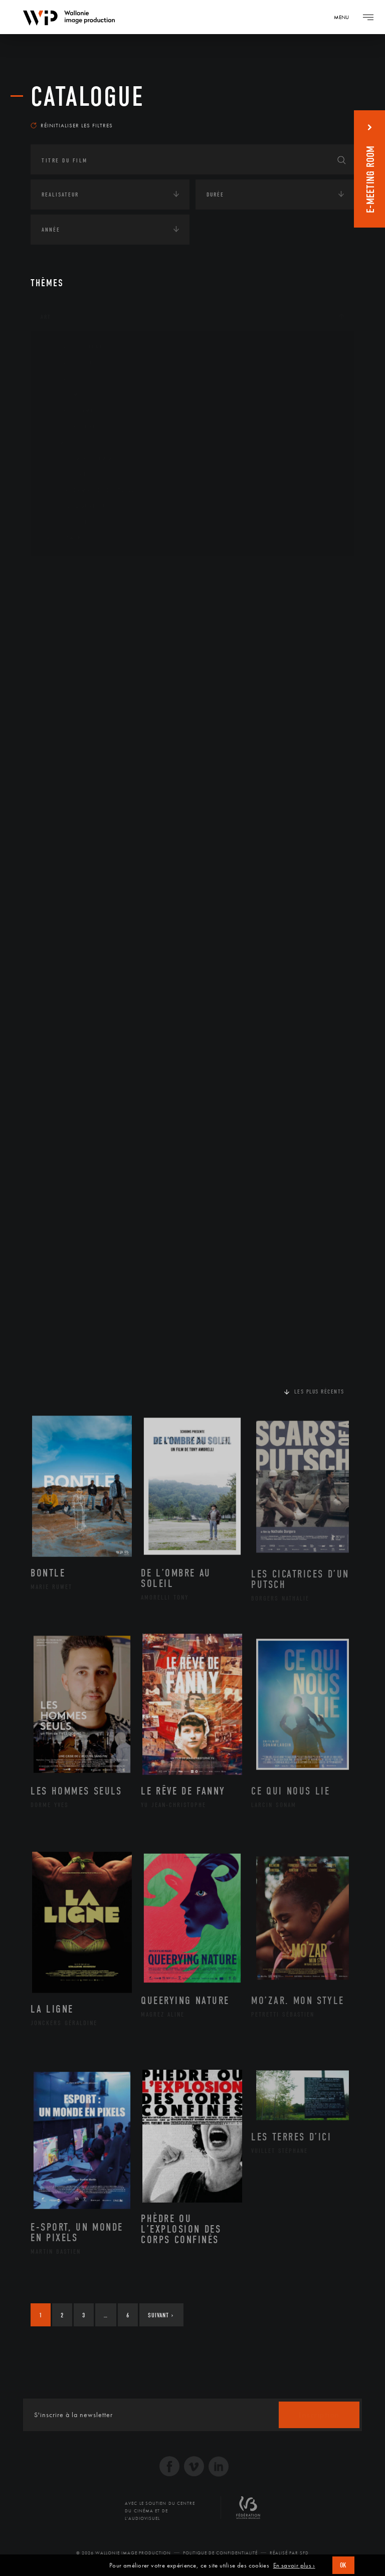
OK (343, 2565)
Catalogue (87, 97)
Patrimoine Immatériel (89, 459)
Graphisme (68, 411)
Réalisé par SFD (289, 2553)
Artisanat (68, 363)
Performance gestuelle (90, 490)
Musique (65, 443)
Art (46, 316)
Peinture (65, 474)
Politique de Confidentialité (220, 2553)
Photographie (74, 506)
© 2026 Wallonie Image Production (123, 2553)
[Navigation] (345, 17)
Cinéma (63, 394)
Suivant (160, 2315)
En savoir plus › (294, 2565)
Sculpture (67, 522)
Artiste (63, 379)
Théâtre (63, 538)
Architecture (73, 347)
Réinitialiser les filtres (72, 125)
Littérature (69, 427)
